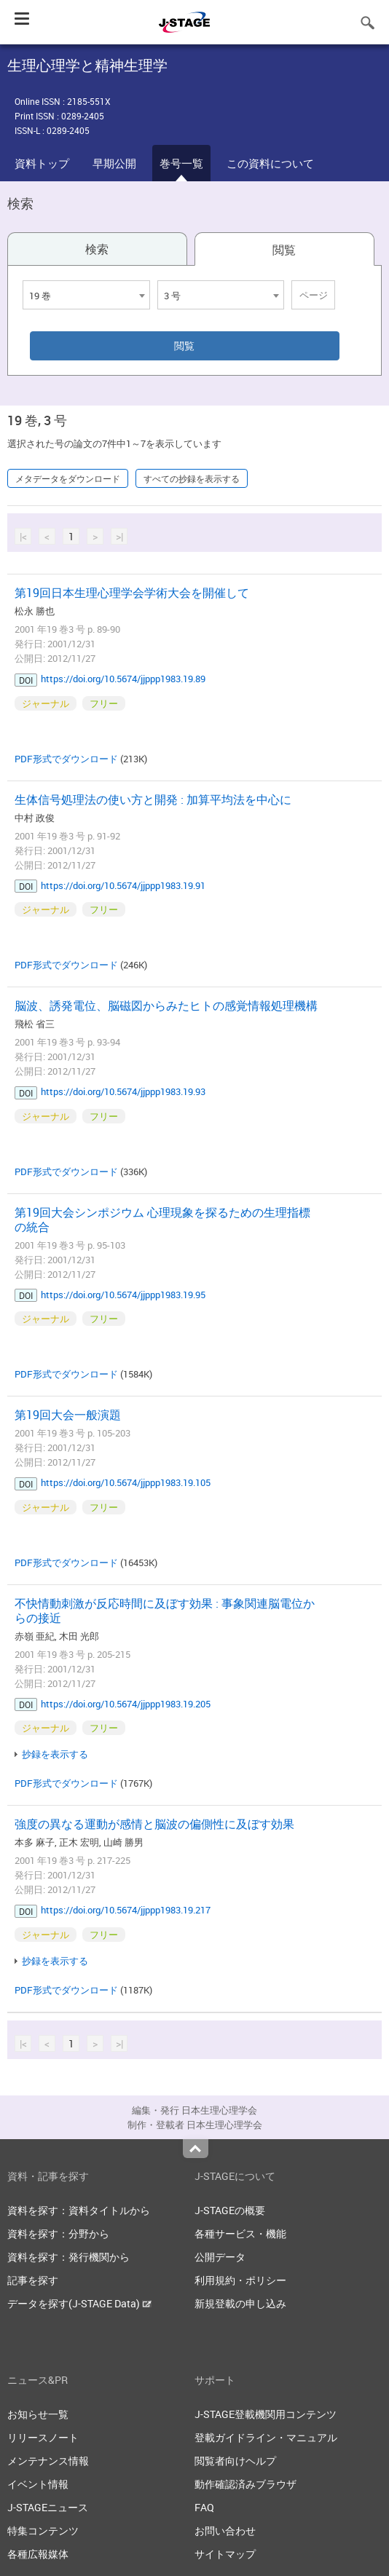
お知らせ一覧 (37, 2414)
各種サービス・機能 (240, 2233)
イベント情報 (37, 2484)
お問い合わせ (225, 2530)
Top (195, 2148)
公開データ (219, 2257)
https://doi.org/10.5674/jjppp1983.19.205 (126, 1703)
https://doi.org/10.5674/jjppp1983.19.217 (126, 1909)
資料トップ (42, 163)
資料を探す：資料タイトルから (78, 2210)
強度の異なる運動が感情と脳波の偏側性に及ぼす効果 (154, 1824)
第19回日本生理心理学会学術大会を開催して (132, 593)
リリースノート (43, 2437)
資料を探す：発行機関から (68, 2257)
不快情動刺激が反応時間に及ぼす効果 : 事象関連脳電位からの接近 (165, 1610)
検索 (97, 249)
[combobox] (86, 294)
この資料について (270, 163)
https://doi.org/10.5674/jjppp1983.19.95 (123, 1294)
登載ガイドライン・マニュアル (265, 2437)
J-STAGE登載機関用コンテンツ (265, 2414)
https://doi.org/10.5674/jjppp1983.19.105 (126, 1482)
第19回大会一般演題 (68, 1415)
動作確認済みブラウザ (245, 2484)
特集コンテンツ (43, 2530)
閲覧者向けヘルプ (235, 2461)
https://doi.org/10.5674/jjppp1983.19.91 (123, 885)
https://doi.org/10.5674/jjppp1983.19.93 (123, 1091)
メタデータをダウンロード (67, 478)
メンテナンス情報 (48, 2461)
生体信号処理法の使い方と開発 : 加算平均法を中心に (153, 799)
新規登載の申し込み (240, 2303)
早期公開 (114, 163)
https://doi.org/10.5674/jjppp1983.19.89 (123, 678)
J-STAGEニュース (47, 2507)
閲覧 (284, 250)
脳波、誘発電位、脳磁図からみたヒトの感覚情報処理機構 (166, 1005)
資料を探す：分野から (58, 2233)
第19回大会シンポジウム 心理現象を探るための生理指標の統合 (162, 1219)
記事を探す (32, 2280)
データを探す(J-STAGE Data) (79, 2303)
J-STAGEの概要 (229, 2210)
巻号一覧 (181, 163)
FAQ (204, 2507)
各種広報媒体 (37, 2554)
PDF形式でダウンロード (66, 758)
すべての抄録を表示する (192, 478)
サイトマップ (225, 2554)
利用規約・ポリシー (240, 2280)
